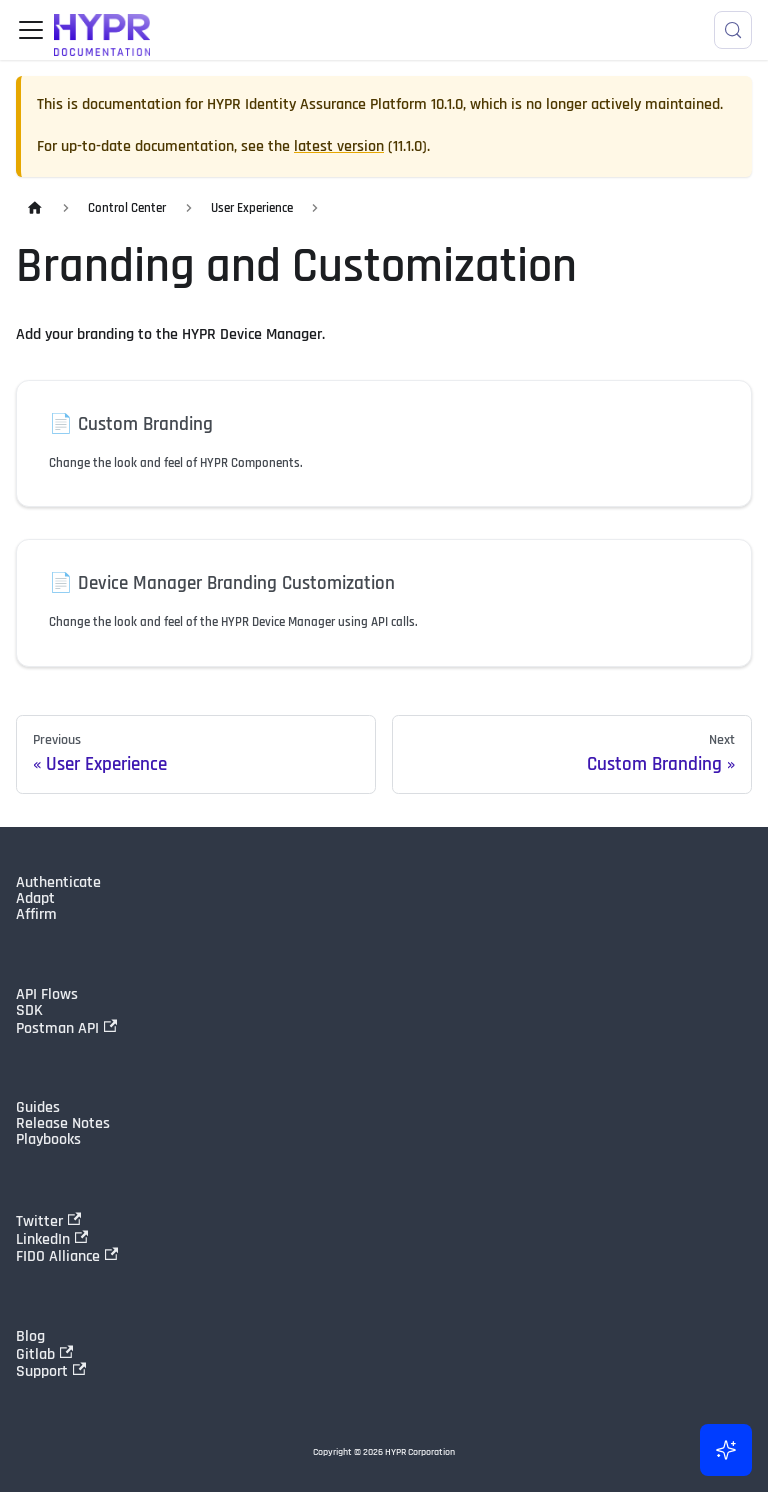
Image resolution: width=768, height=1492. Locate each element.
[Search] (733, 30)
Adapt (35, 899)
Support (51, 1371)
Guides (38, 1108)
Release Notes (63, 1124)
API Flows (47, 995)
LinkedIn (52, 1239)
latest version (339, 146)
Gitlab (44, 1354)
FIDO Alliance (67, 1256)
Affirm (36, 915)
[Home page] (35, 208)
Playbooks (48, 1140)
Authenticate (58, 883)
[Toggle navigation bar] (31, 30)
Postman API (66, 1028)
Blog (30, 1337)
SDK (29, 1011)
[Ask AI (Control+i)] (726, 1450)
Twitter (48, 1221)
